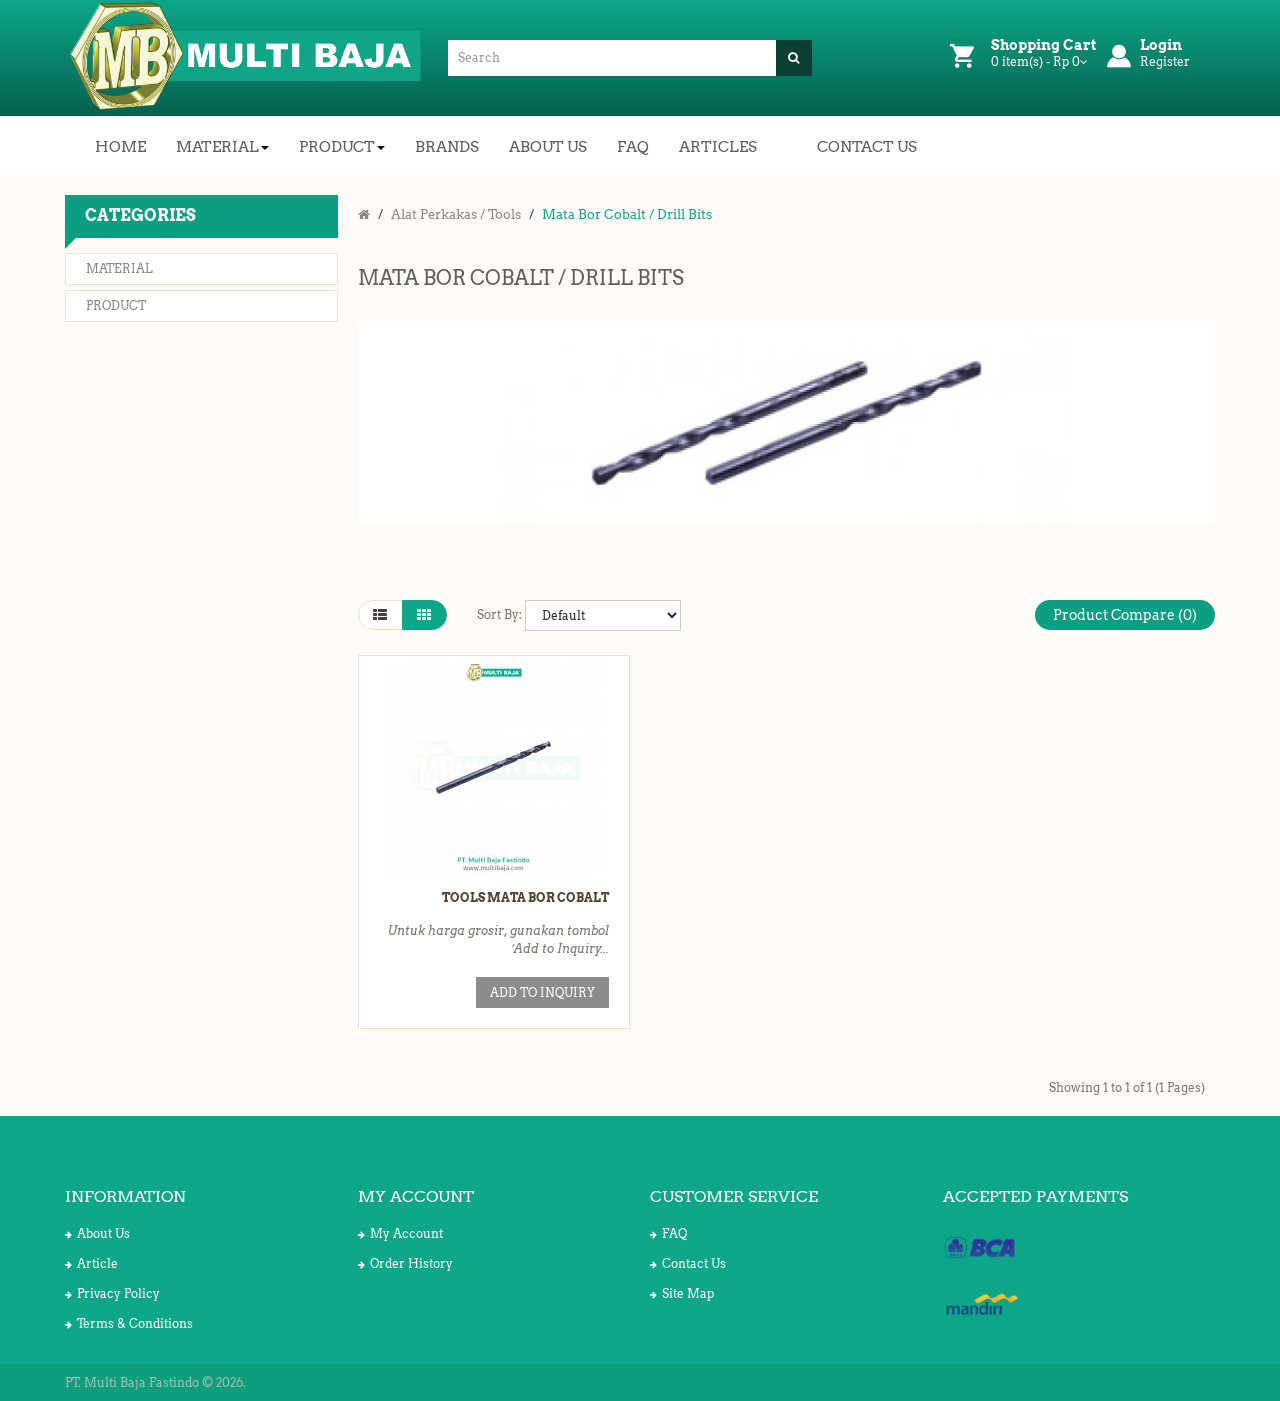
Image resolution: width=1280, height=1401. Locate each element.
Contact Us (688, 1263)
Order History (405, 1263)
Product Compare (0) (1125, 615)
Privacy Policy (112, 1293)
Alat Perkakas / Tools (456, 214)
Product (116, 305)
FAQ (668, 1233)
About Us (97, 1233)
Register (1165, 61)
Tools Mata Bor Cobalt (525, 897)
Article (91, 1263)
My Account (400, 1233)
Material (119, 268)
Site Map (682, 1293)
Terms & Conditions (129, 1323)
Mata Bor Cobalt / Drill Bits (627, 214)
